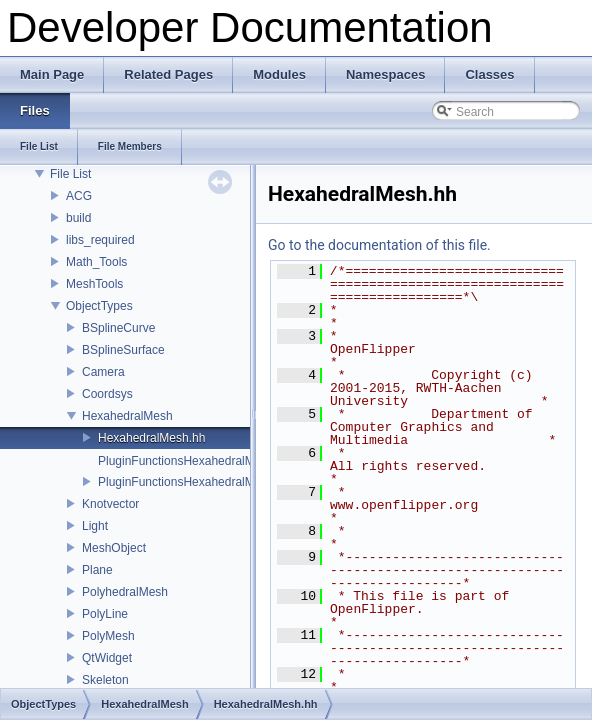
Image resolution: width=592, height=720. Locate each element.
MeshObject (114, 548)
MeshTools (94, 284)
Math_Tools (96, 262)
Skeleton (105, 680)
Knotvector (110, 504)
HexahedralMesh (127, 416)
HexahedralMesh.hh (151, 438)
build (78, 218)
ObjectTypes (99, 306)
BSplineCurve (118, 328)
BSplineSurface (123, 350)
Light (95, 526)
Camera (103, 372)
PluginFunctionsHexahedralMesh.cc (193, 461)
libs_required (100, 240)
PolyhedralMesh (125, 592)
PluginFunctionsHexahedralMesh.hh (194, 482)
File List (70, 174)
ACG (79, 196)
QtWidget (107, 658)
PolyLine (105, 614)
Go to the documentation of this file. (379, 245)
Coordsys (107, 394)
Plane (97, 570)
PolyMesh (108, 636)
